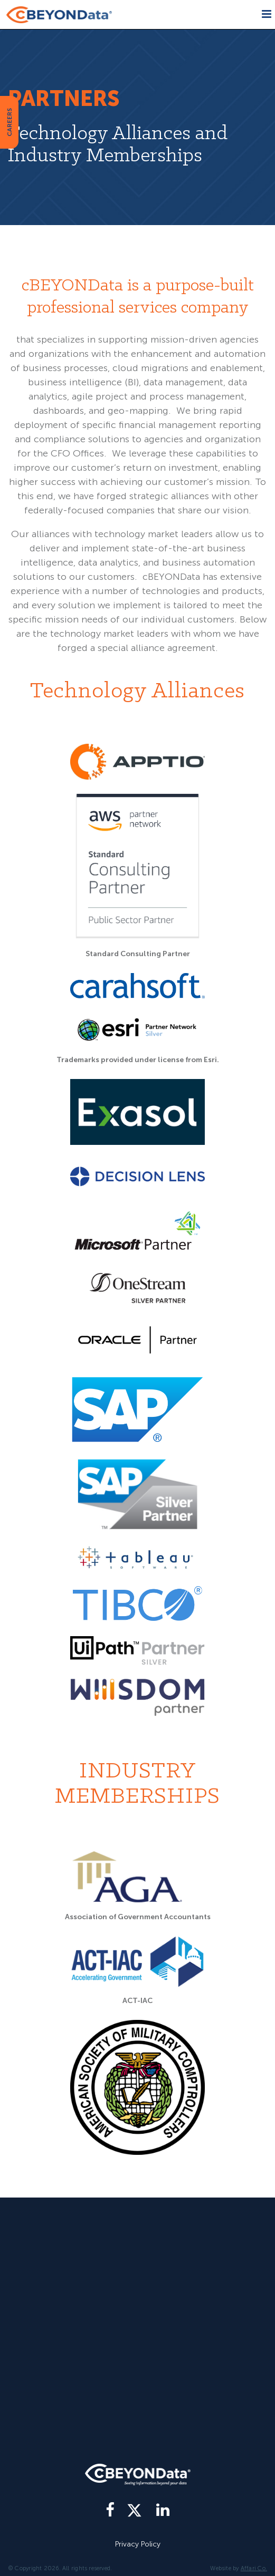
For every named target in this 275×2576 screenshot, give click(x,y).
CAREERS (9, 122)
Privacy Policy (137, 2544)
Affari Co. (254, 2568)
